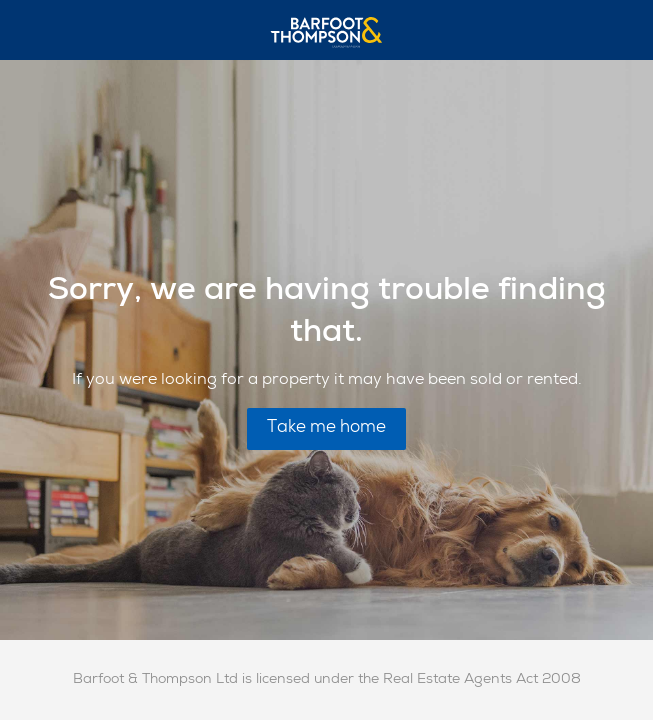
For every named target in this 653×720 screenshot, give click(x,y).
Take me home (326, 428)
